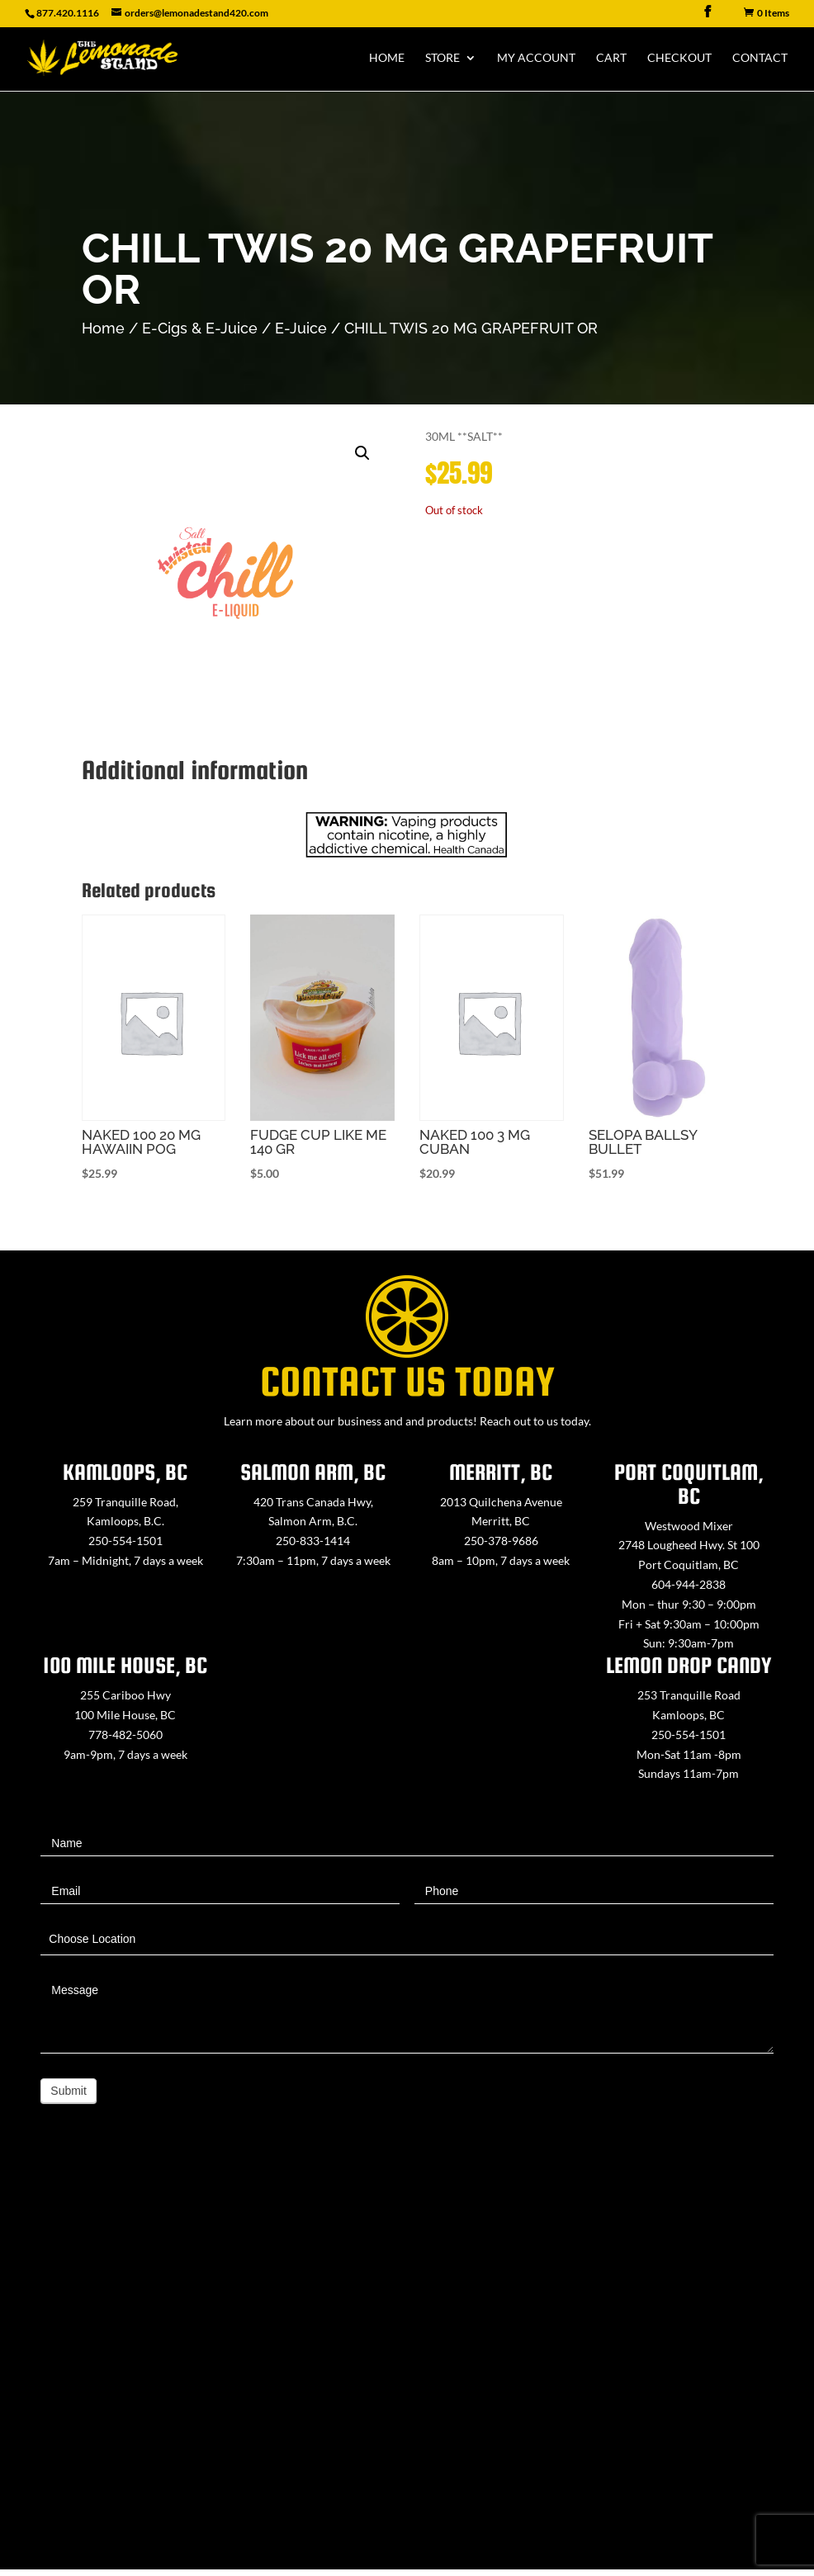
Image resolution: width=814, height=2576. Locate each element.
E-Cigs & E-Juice (200, 328)
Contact (760, 58)
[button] (362, 453)
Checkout (679, 58)
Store (442, 58)
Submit (68, 2090)
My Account (536, 58)
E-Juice (301, 328)
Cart (611, 58)
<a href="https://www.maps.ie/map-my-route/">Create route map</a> (407, 2364)
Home (387, 58)
